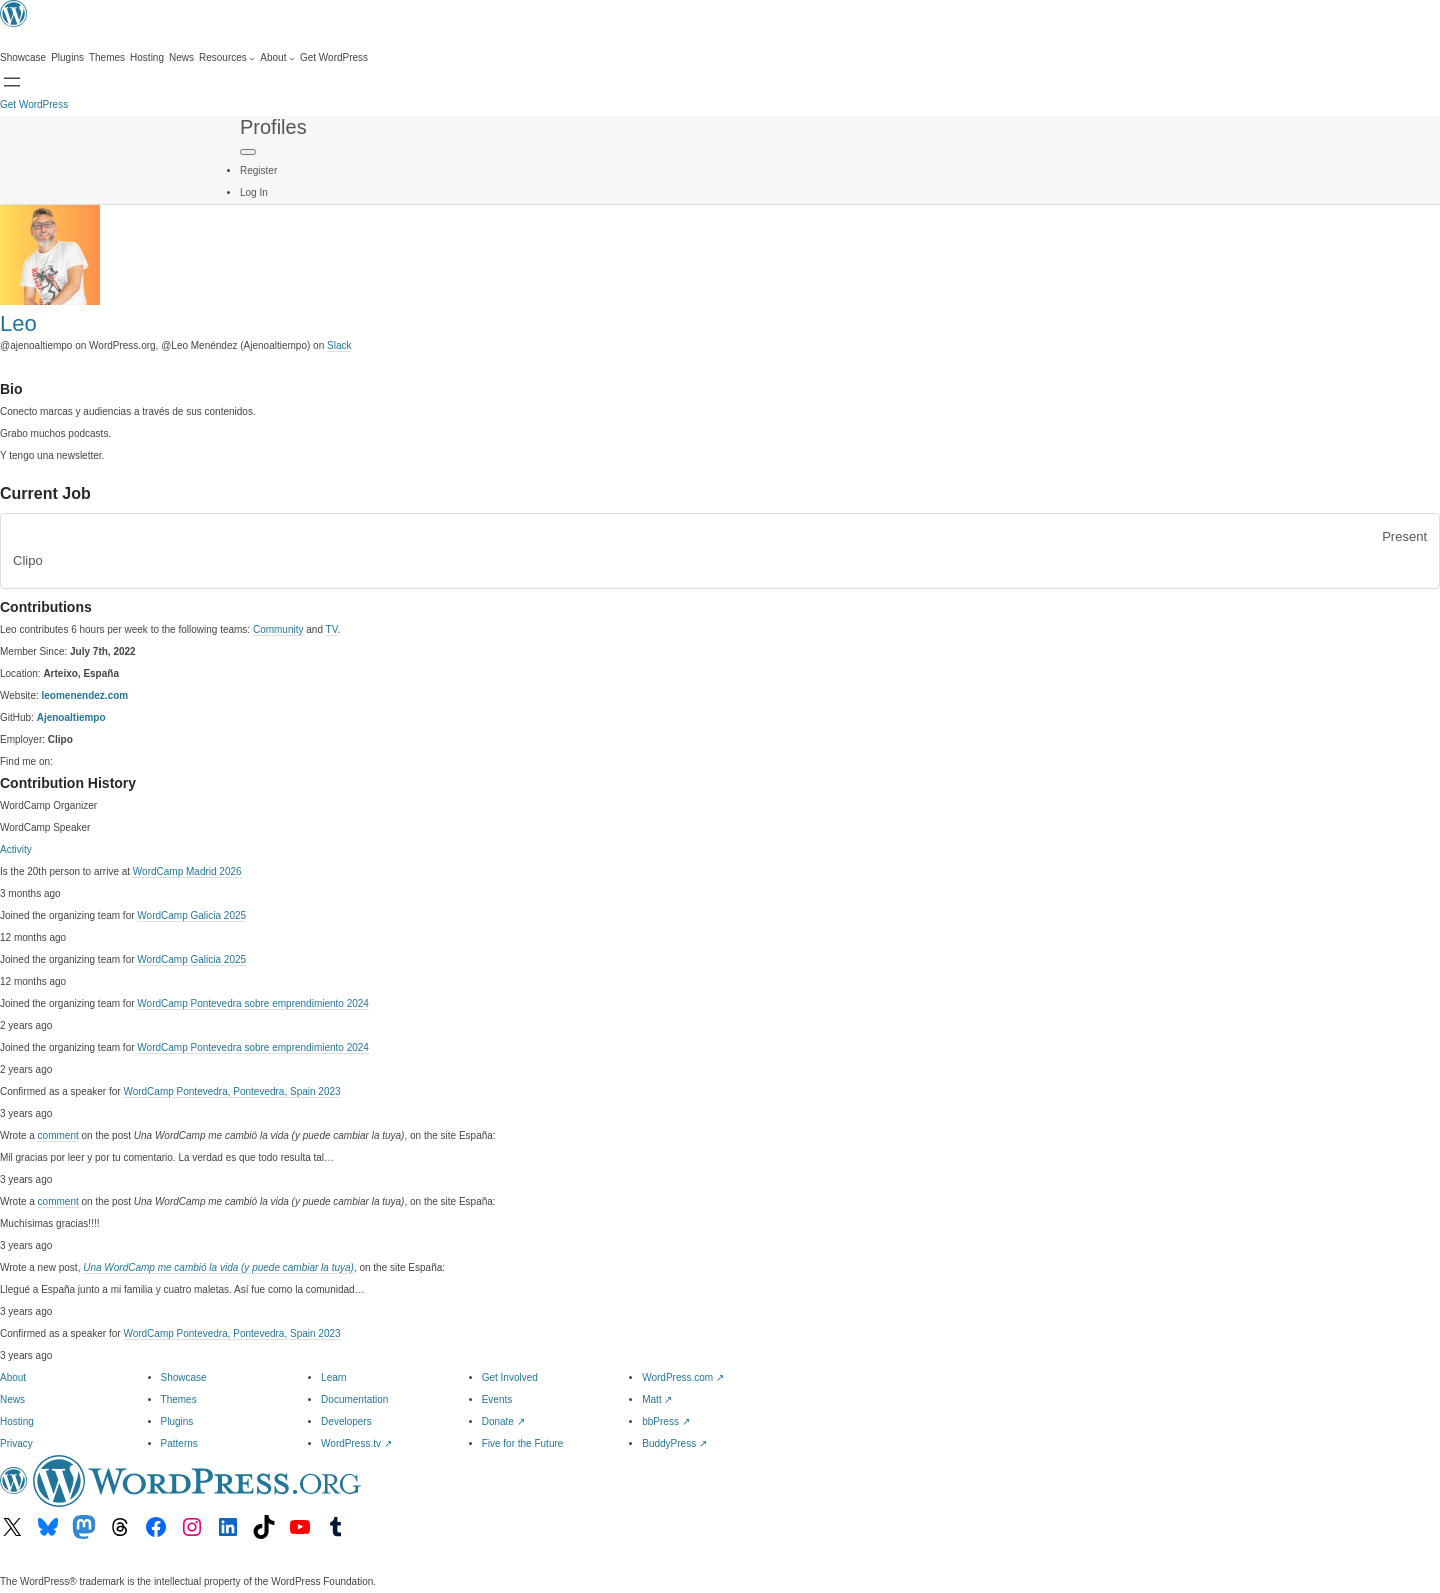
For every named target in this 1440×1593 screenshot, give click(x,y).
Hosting (17, 1421)
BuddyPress (674, 1443)
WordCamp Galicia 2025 (191, 915)
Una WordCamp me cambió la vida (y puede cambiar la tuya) (218, 1267)
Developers (346, 1421)
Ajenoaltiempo (71, 717)
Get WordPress (34, 104)
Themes (179, 1399)
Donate (503, 1421)
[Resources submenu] (227, 58)
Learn (334, 1377)
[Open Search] (12, 82)
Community (278, 629)
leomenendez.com (85, 695)
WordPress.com (683, 1377)
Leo (18, 323)
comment (58, 1135)
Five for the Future (523, 1443)
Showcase (184, 1377)
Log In (254, 192)
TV (332, 629)
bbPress (665, 1421)
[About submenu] (277, 58)
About (13, 1377)
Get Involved (510, 1377)
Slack (339, 345)
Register (258, 170)
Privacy (16, 1443)
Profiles (273, 127)
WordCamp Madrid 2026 (187, 871)
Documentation (354, 1399)
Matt (657, 1399)
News (12, 1399)
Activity (16, 849)
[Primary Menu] (248, 152)
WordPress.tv (356, 1443)
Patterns (179, 1443)
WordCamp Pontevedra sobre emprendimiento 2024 (253, 1003)
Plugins (177, 1421)
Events (497, 1399)
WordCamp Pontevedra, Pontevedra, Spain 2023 (231, 1091)
